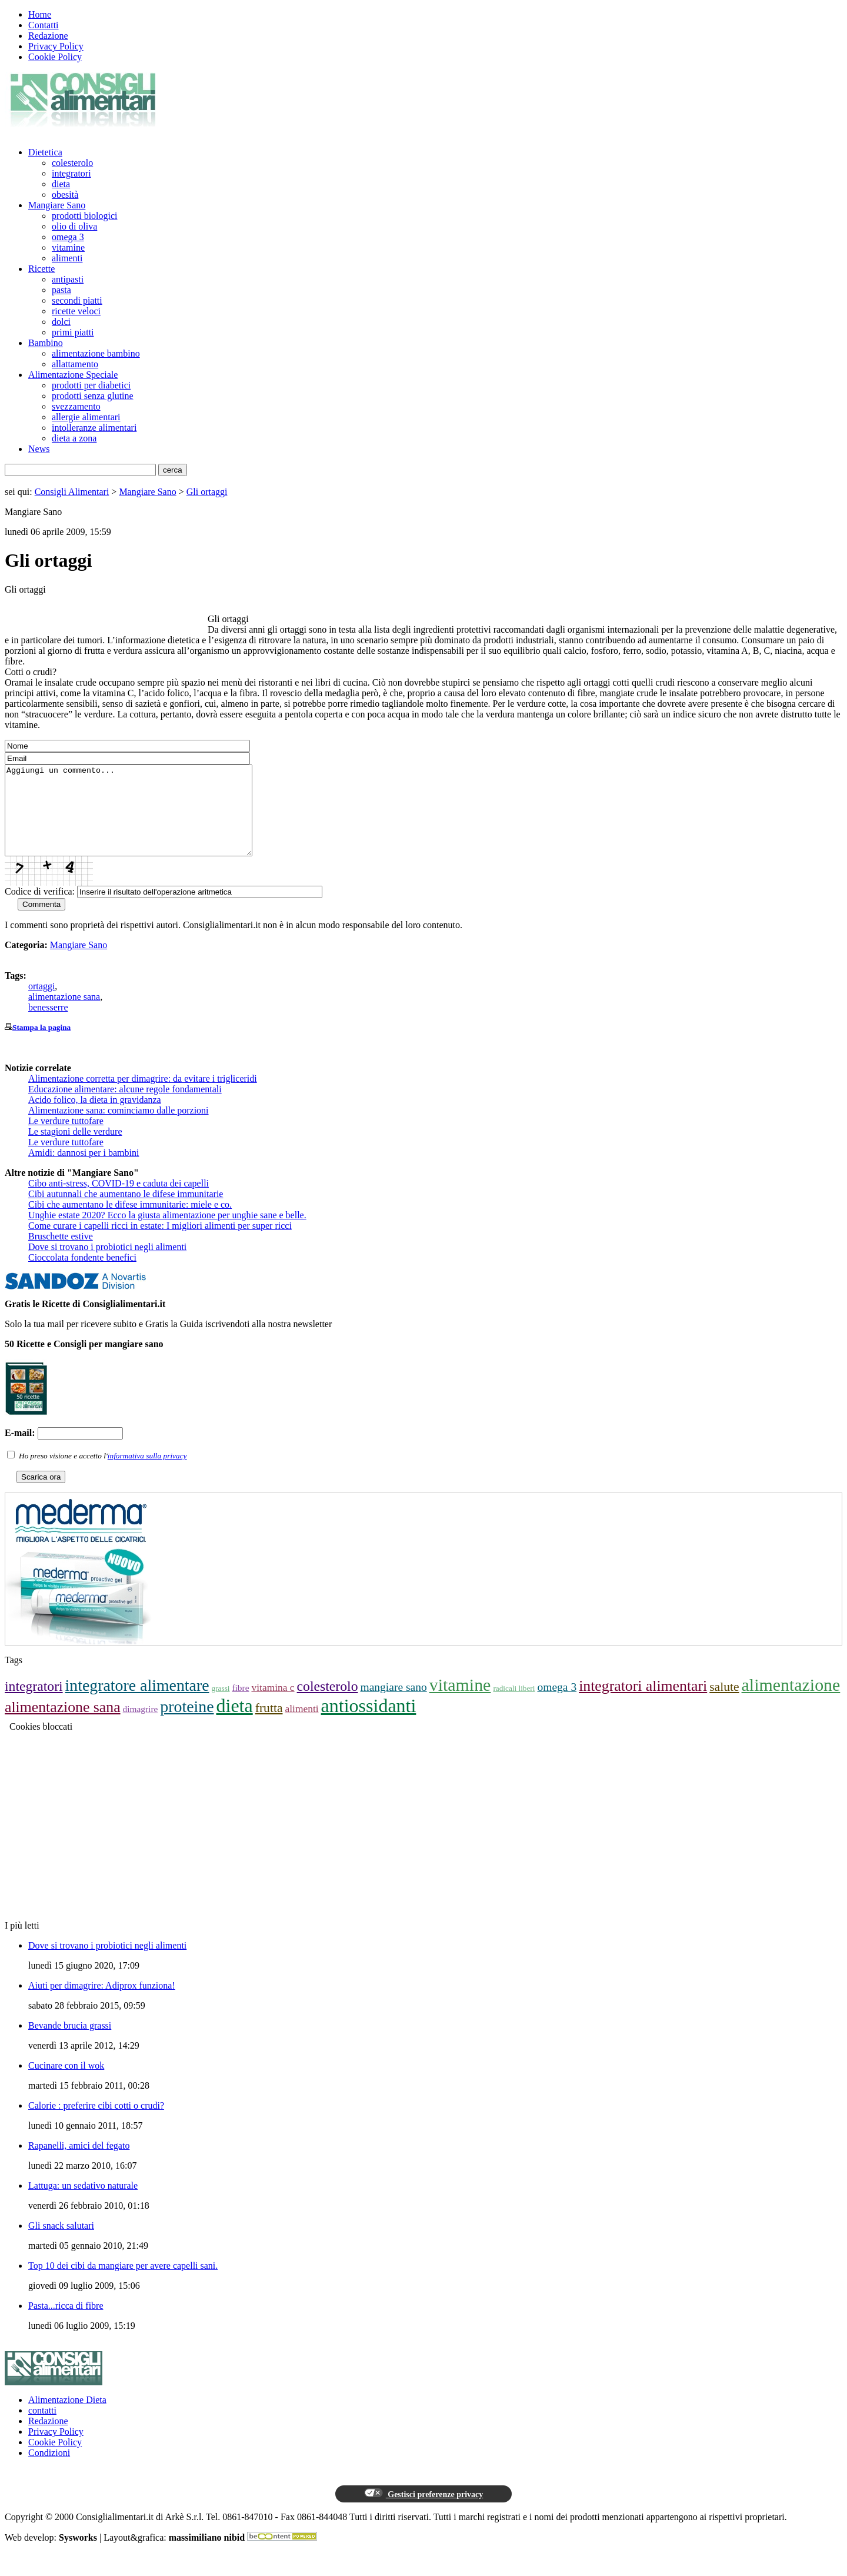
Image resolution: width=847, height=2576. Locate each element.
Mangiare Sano (56, 205)
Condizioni (49, 2470)
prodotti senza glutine (93, 396)
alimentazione (791, 1702)
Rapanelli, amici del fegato (78, 2163)
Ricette (41, 269)
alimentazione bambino (96, 353)
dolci (61, 322)
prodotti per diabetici (91, 385)
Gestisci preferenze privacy (423, 2511)
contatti (42, 2428)
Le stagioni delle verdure (75, 1149)
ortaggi (41, 1004)
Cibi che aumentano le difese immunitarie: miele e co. (130, 1222)
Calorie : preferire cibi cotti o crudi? (96, 2123)
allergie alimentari (86, 417)
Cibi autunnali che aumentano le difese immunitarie (125, 1211)
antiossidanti (368, 1723)
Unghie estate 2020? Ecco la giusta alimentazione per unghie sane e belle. (167, 1233)
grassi (221, 1705)
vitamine (68, 247)
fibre (240, 1705)
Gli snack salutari (61, 2243)
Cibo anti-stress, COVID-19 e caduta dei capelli (118, 1201)
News (38, 449)
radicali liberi (514, 1705)
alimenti (67, 258)
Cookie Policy (55, 57)
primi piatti (73, 332)
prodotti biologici (85, 216)
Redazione (48, 36)
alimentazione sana (64, 1014)
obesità (65, 195)
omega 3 (68, 237)
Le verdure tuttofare (66, 1139)
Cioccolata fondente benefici (82, 1275)
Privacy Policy (56, 46)
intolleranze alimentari (94, 428)
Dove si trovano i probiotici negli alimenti (107, 1264)
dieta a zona (74, 438)
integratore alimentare (137, 1703)
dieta (61, 184)
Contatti (43, 25)
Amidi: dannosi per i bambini (83, 1170)
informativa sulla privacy (147, 1473)
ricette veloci (76, 311)
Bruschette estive (60, 1254)
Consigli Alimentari (72, 492)
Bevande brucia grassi (69, 2043)
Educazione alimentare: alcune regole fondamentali (125, 1107)
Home (39, 14)
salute (724, 1704)
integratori (71, 173)
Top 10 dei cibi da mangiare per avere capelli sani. (123, 2283)
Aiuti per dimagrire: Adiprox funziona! (101, 2003)
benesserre (48, 1025)
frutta (269, 1726)
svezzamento (76, 406)
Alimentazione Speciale (73, 375)
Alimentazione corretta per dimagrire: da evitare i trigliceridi (142, 1096)
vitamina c (272, 1705)
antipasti (68, 279)
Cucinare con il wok (66, 2083)
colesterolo (72, 163)
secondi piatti (77, 300)
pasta (61, 290)
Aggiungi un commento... (143, 819)
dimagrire (140, 1726)
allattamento (75, 364)
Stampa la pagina (41, 1045)
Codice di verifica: (40, 909)
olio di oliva (74, 226)
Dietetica (45, 152)
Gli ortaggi (207, 492)
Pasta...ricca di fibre (66, 2323)
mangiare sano (393, 1705)
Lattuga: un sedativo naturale (83, 2203)
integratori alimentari (643, 1703)
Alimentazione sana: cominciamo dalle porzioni (118, 1128)
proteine (187, 1724)
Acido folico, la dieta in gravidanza (94, 1117)
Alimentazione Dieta (67, 2417)
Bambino (45, 343)
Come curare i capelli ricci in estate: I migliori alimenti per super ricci (160, 1243)
